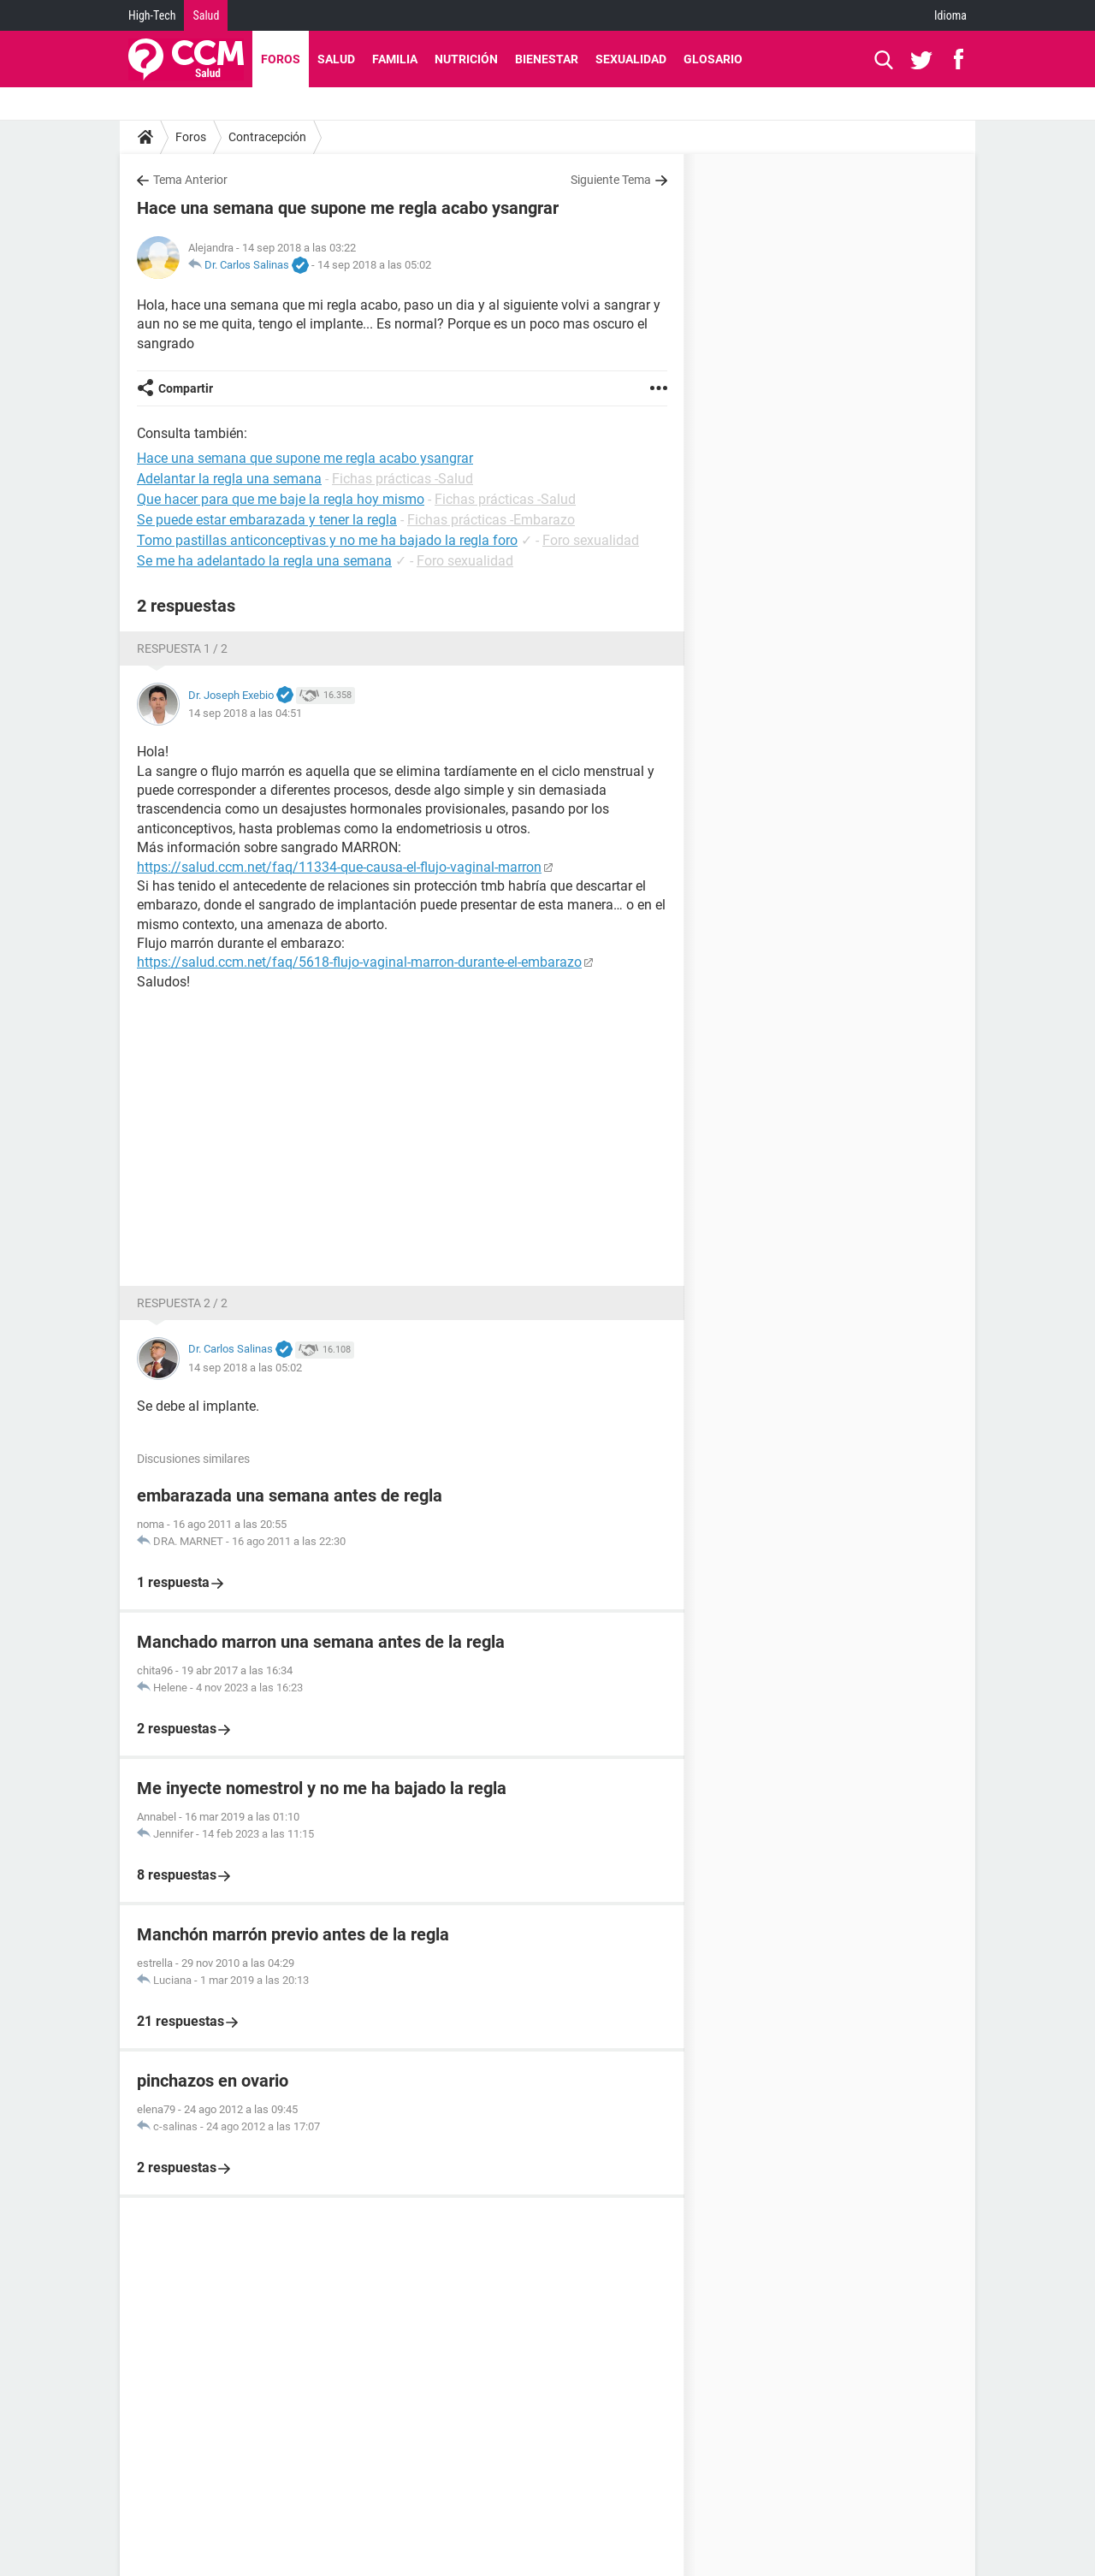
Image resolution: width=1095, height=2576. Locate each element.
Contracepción (267, 137)
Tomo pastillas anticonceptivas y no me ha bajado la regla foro (327, 540)
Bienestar (546, 59)
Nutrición (466, 59)
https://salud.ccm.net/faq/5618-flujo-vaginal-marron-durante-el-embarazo (359, 962)
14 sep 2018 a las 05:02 (374, 264)
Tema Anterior (190, 180)
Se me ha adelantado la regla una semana (264, 561)
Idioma (950, 15)
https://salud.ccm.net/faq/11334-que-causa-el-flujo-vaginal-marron (339, 867)
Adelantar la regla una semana (229, 479)
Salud (205, 15)
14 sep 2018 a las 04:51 (245, 713)
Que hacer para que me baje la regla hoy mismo (280, 499)
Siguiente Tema (611, 180)
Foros (280, 59)
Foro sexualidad (590, 540)
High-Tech (151, 15)
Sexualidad (630, 59)
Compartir (185, 388)
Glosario (713, 59)
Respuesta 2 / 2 (182, 1303)
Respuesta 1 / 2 (182, 648)
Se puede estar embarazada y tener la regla (267, 520)
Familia (394, 59)
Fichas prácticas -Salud (402, 479)
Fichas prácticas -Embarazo (491, 520)
